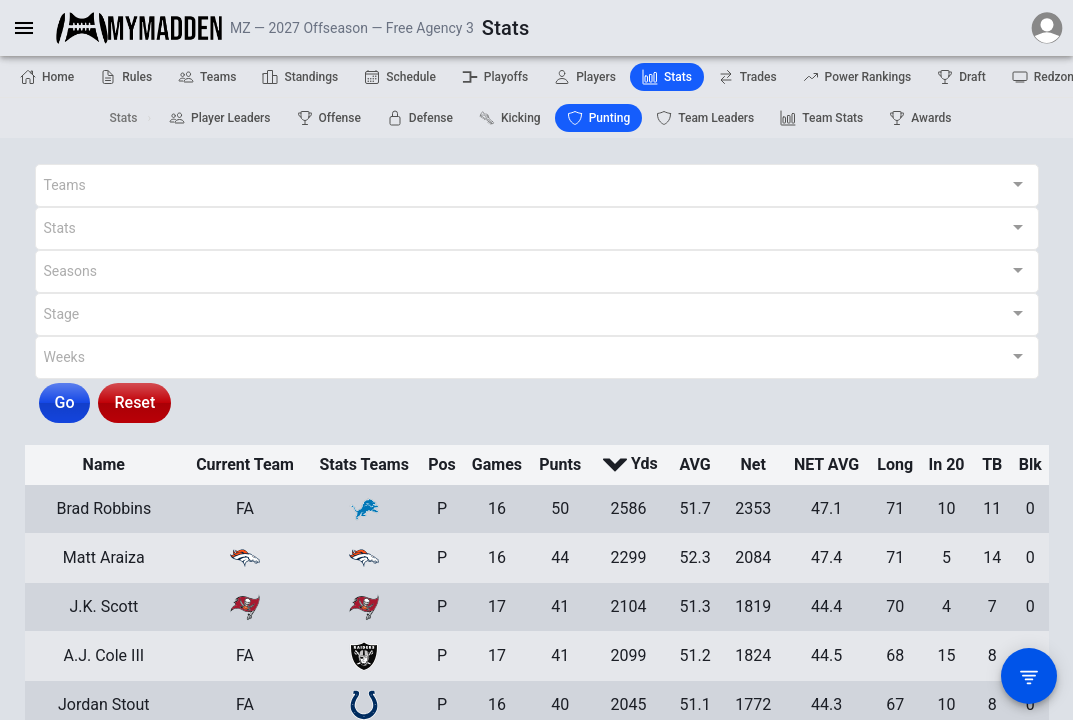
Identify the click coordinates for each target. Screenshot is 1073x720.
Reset (134, 402)
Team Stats (821, 118)
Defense (420, 118)
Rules (126, 77)
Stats (667, 77)
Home (47, 77)
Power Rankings (857, 77)
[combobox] (537, 185)
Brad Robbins (103, 508)
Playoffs (495, 77)
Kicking (510, 118)
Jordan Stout (104, 704)
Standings (300, 77)
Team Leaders (705, 118)
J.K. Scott (103, 606)
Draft (961, 77)
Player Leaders (220, 118)
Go (65, 402)
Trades (747, 77)
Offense (329, 118)
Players (585, 77)
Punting (599, 118)
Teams (207, 77)
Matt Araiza (104, 557)
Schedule (400, 77)
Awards (920, 118)
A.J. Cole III (103, 655)
